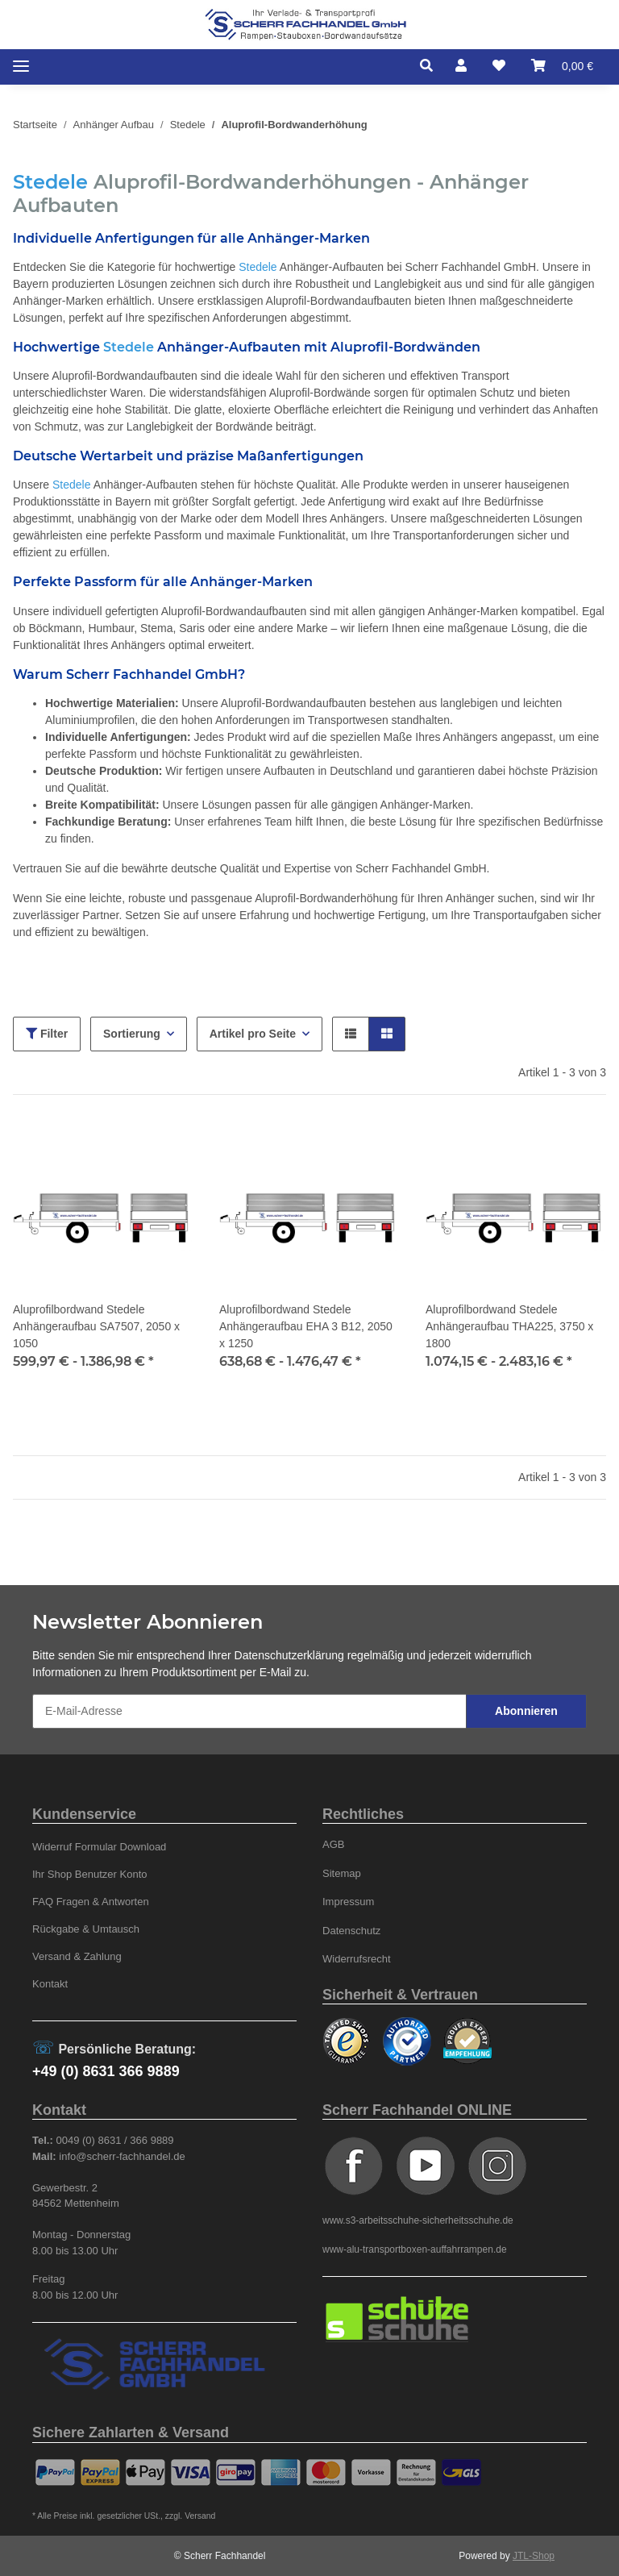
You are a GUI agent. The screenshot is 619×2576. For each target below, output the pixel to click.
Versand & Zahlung (77, 1956)
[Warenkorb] (562, 66)
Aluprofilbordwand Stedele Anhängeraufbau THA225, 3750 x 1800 (509, 1326)
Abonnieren (526, 1710)
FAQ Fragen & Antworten (90, 1902)
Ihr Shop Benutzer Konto (89, 1874)
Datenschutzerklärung (289, 1655)
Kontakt (50, 1984)
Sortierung (131, 1033)
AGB (333, 1844)
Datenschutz (351, 1931)
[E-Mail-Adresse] (249, 1711)
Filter (47, 1033)
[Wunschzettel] (499, 66)
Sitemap (341, 1873)
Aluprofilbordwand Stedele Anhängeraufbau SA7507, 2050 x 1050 (96, 1326)
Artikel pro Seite (253, 1033)
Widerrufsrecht (356, 1959)
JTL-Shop (534, 2555)
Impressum (348, 1902)
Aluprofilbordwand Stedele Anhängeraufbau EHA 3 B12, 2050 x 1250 (306, 1326)
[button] (431, 66)
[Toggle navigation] (21, 66)
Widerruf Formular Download (99, 1847)
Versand (200, 2515)
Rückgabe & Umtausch (85, 1929)
